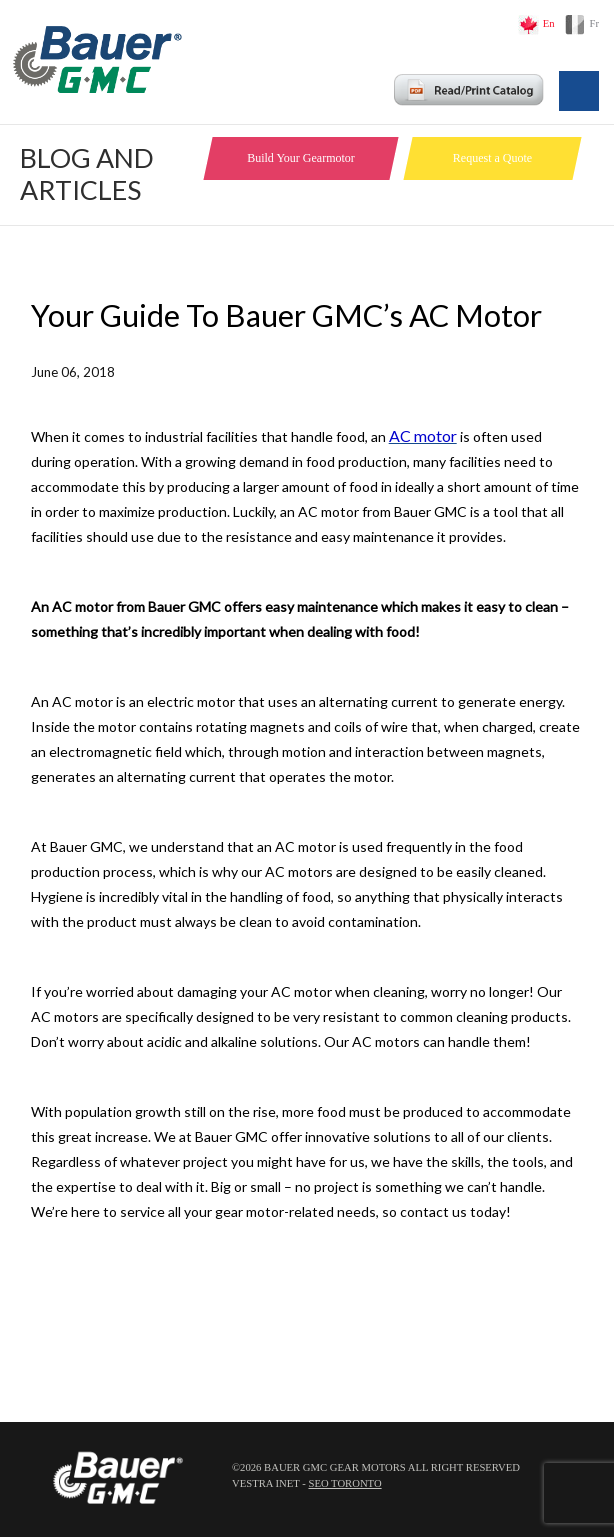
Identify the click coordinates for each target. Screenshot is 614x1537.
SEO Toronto (344, 1483)
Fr (594, 23)
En (549, 23)
